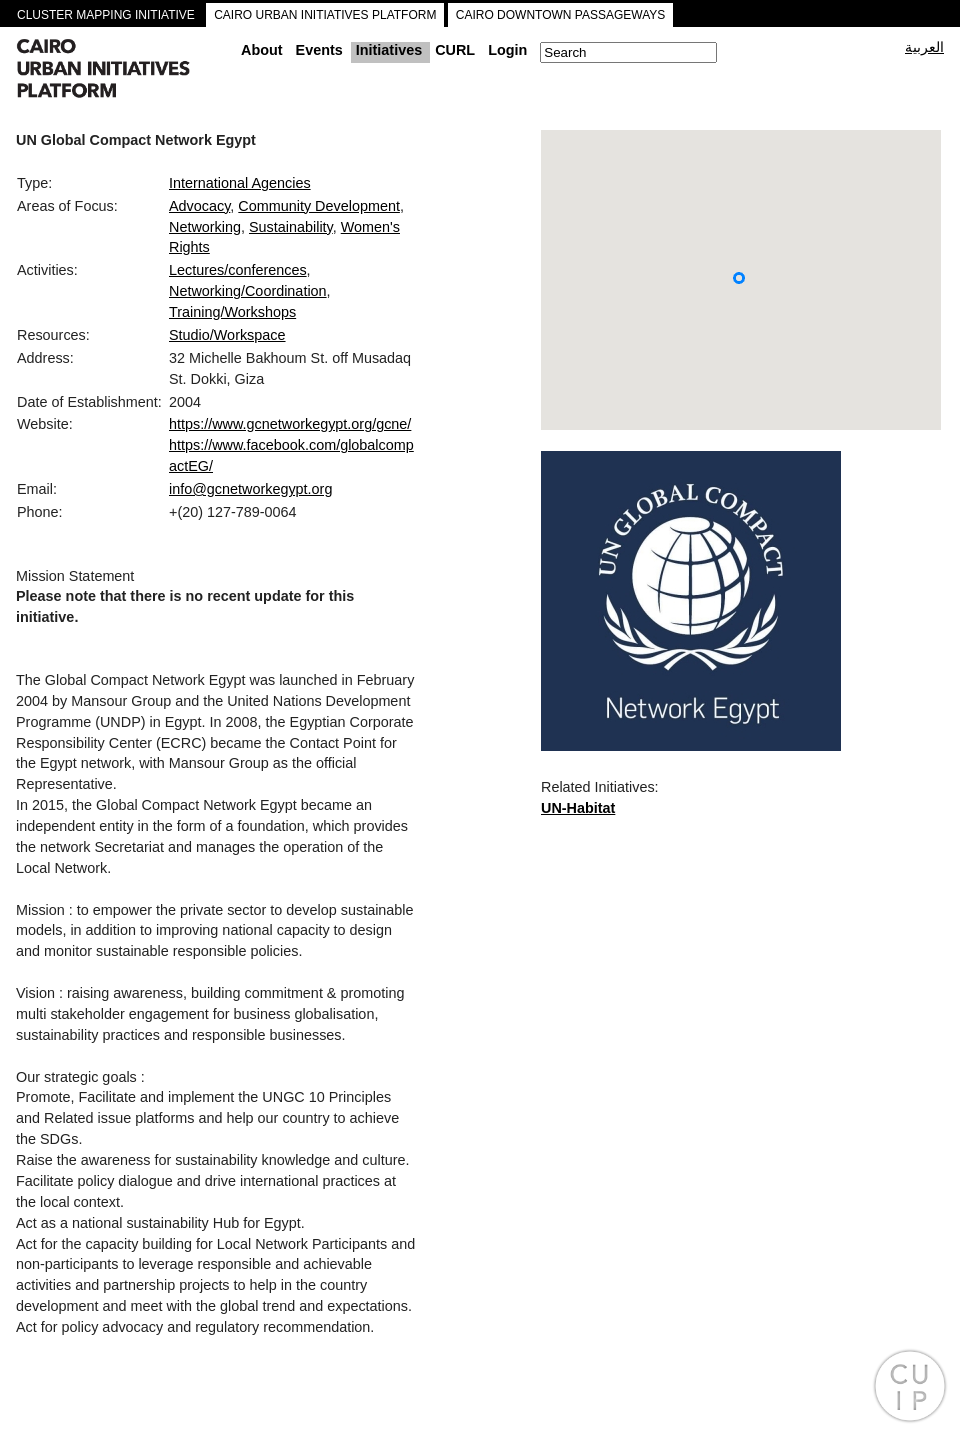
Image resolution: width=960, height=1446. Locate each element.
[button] (739, 278)
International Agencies (240, 183)
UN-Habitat (578, 808)
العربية (924, 47)
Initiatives (389, 50)
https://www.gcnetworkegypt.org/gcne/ (290, 424)
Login (507, 50)
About (262, 50)
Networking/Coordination (248, 291)
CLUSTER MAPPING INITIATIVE (106, 15)
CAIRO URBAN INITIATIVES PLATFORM (325, 15)
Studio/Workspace (227, 335)
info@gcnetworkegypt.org (250, 489)
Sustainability (291, 227)
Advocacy (199, 206)
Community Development (319, 206)
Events (319, 50)
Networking (205, 227)
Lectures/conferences (238, 270)
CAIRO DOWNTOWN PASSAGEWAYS (561, 15)
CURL (455, 50)
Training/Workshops (232, 312)
